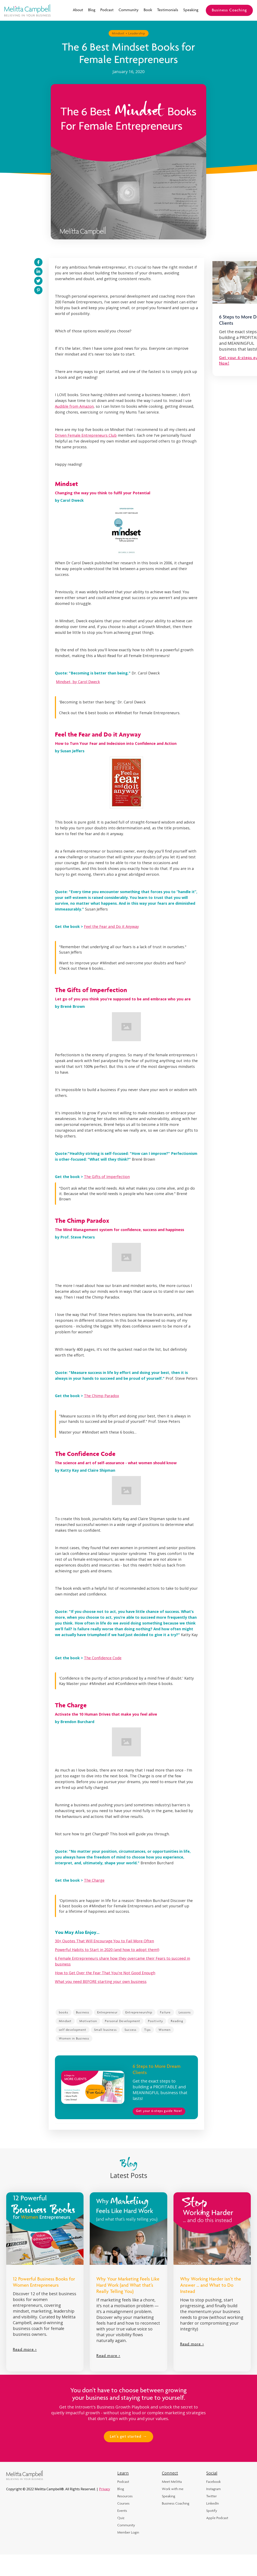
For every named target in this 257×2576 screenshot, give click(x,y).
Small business (105, 2030)
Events (122, 2510)
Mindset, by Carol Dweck (78, 681)
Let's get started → (128, 2437)
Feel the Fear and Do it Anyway (111, 926)
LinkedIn (212, 2503)
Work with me (172, 2489)
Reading (177, 2021)
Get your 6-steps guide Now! (159, 2111)
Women (165, 2030)
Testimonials (167, 10)
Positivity (155, 2021)
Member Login (128, 2532)
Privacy (104, 2489)
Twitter (211, 2496)
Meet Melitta (172, 2481)
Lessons (185, 2012)
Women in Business (74, 2038)
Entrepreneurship (138, 2012)
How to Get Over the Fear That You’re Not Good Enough (105, 1972)
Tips (147, 2030)
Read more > (25, 2350)
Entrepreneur (107, 2012)
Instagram (213, 2489)
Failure (165, 2012)
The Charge (94, 1880)
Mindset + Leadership (128, 33)
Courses (123, 2503)
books (63, 2012)
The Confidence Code (102, 1657)
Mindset (65, 2021)
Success (130, 2030)
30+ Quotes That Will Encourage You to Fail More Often (104, 1940)
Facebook (213, 2481)
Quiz (120, 2518)
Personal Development (122, 2021)
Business (82, 2012)
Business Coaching (229, 10)
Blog (91, 10)
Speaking (190, 10)
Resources (125, 2496)
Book (148, 10)
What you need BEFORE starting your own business (101, 1981)
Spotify (211, 2510)
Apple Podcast (217, 2518)
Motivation (88, 2021)
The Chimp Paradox (101, 1395)
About (78, 10)
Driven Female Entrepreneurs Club (86, 435)
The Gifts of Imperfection (107, 1176)
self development (72, 2030)
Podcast (107, 10)
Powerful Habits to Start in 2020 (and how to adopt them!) (107, 1949)
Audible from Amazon (74, 406)
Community (129, 10)
